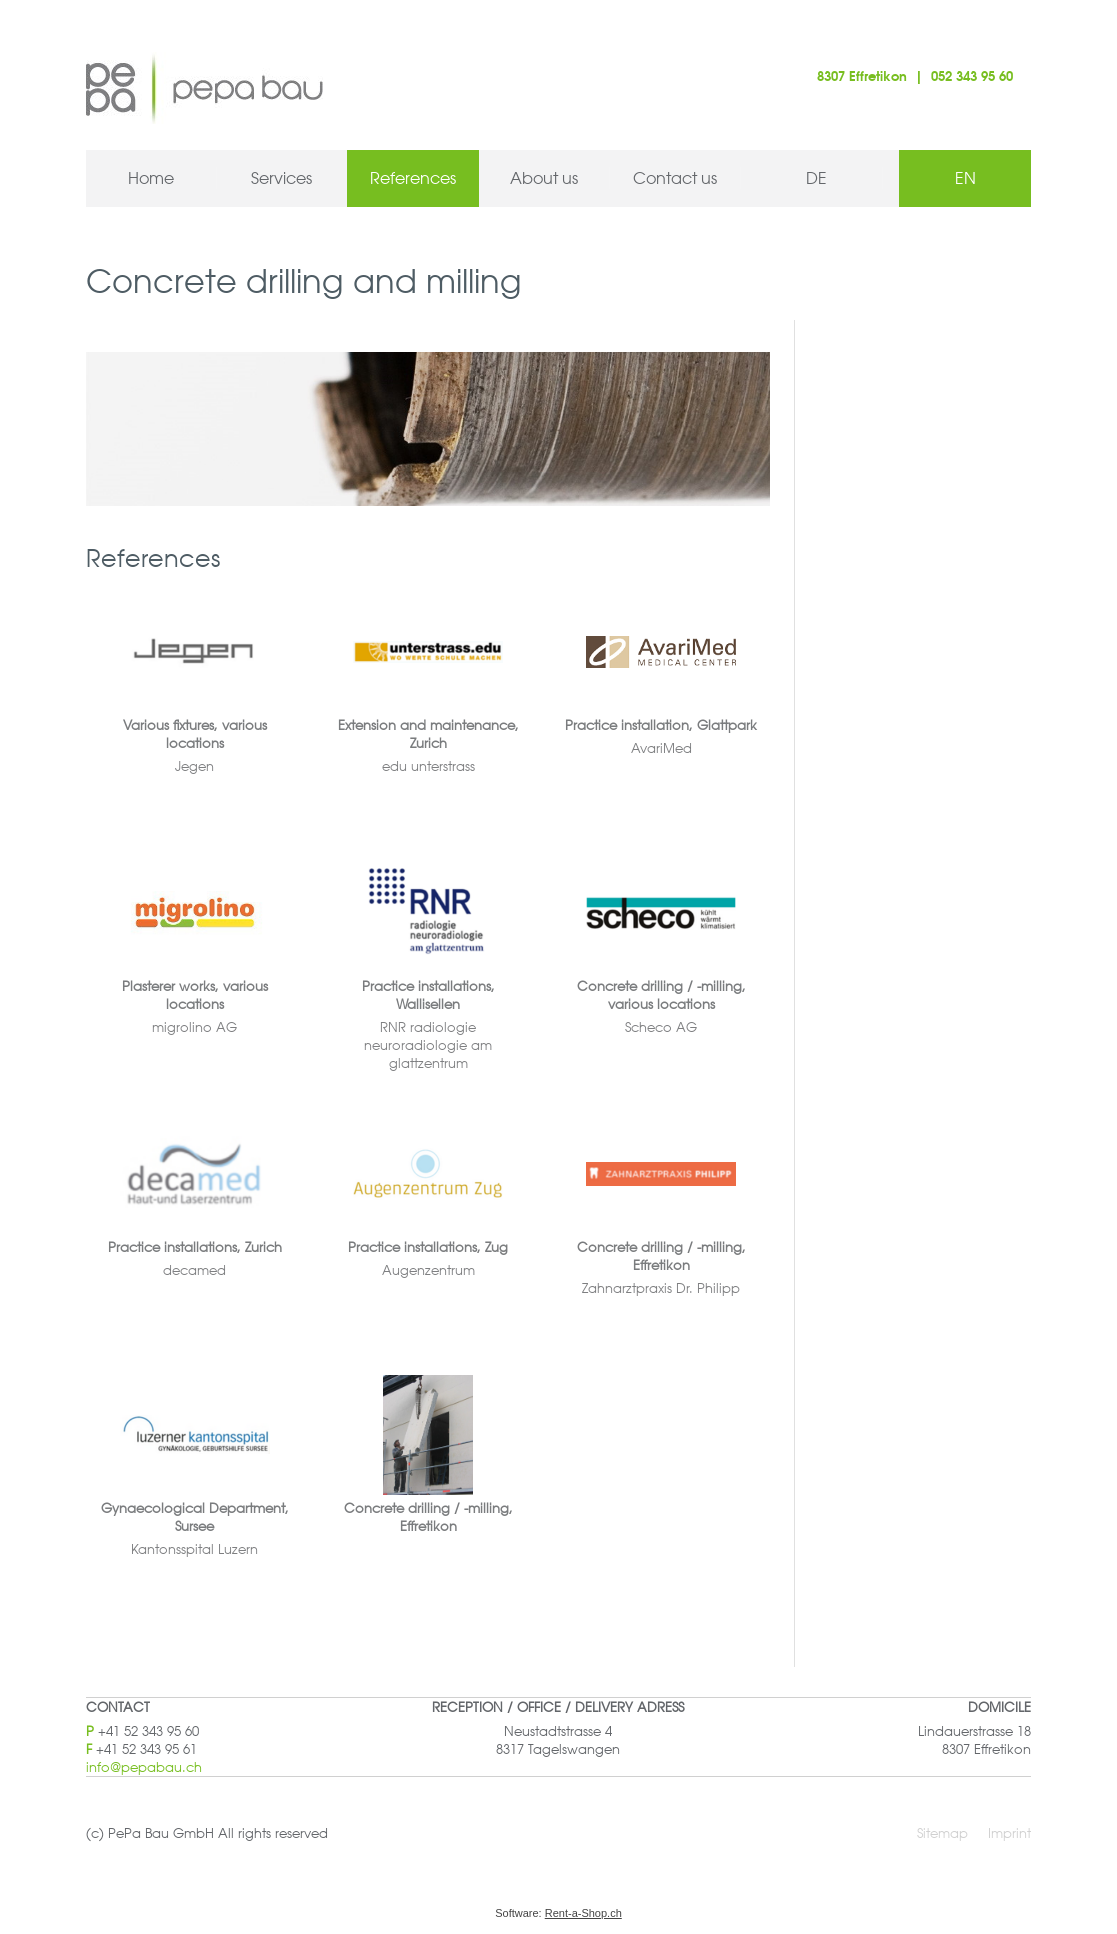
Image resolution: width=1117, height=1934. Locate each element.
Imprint (1009, 1832)
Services (281, 178)
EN (965, 178)
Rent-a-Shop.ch (583, 1913)
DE (816, 178)
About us (544, 178)
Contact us (675, 178)
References (413, 178)
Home (151, 178)
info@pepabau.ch (144, 1766)
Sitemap (942, 1832)
